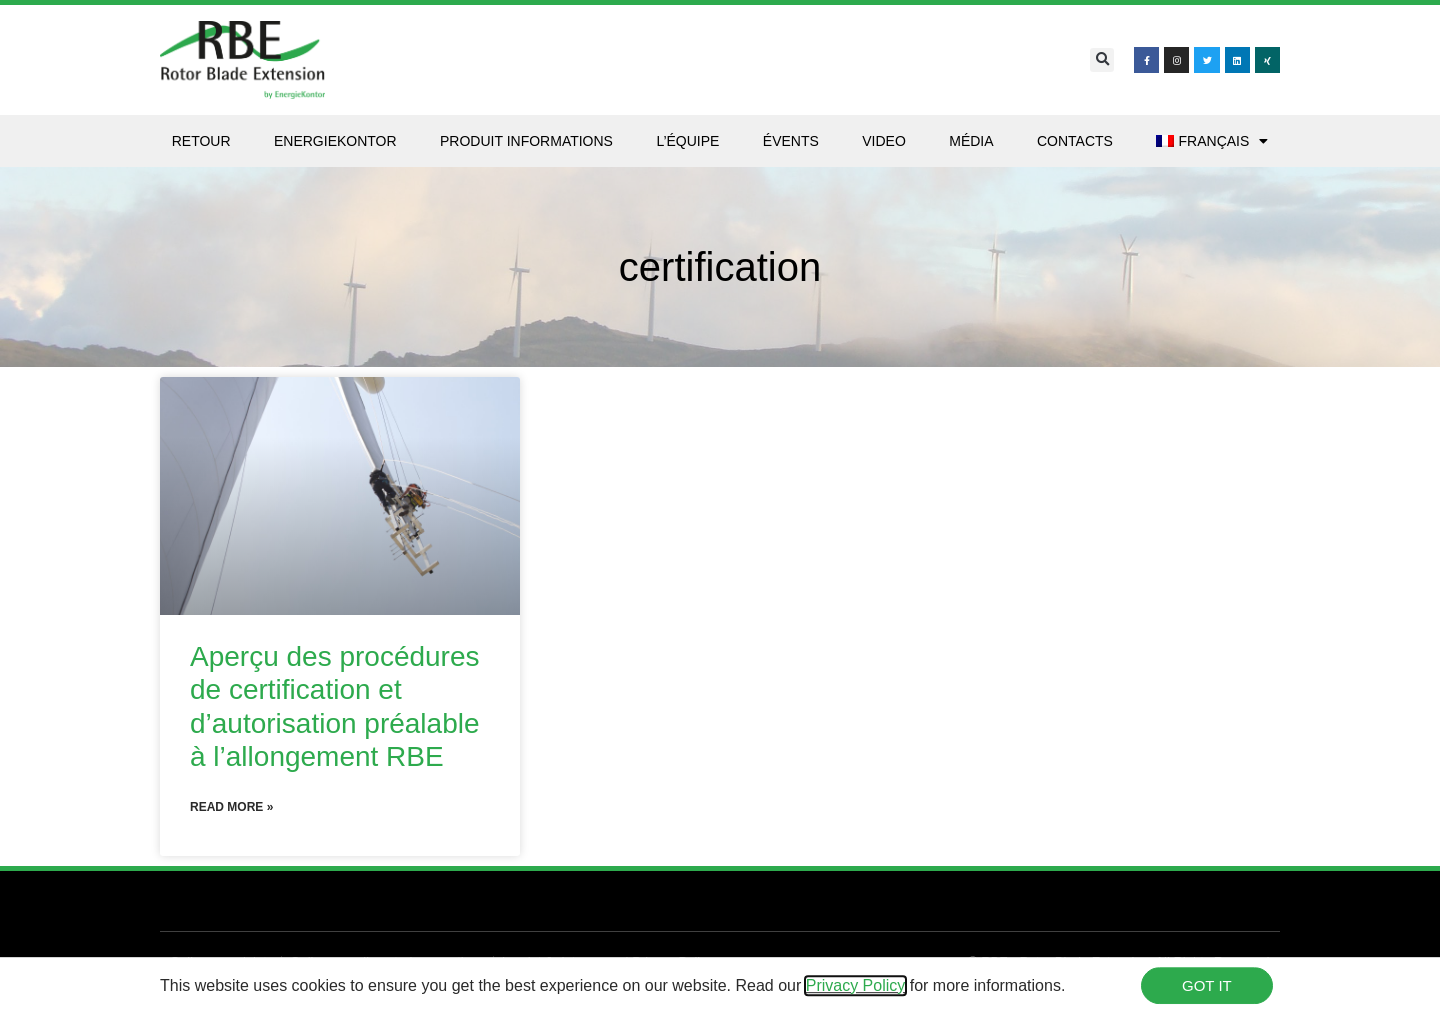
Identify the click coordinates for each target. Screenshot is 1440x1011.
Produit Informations (526, 141)
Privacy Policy (856, 989)
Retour (201, 141)
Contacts (1075, 141)
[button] (1102, 60)
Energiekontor (335, 141)
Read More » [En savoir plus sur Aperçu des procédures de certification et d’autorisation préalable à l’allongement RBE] (231, 807)
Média (971, 141)
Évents (791, 141)
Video (884, 141)
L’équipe (687, 141)
